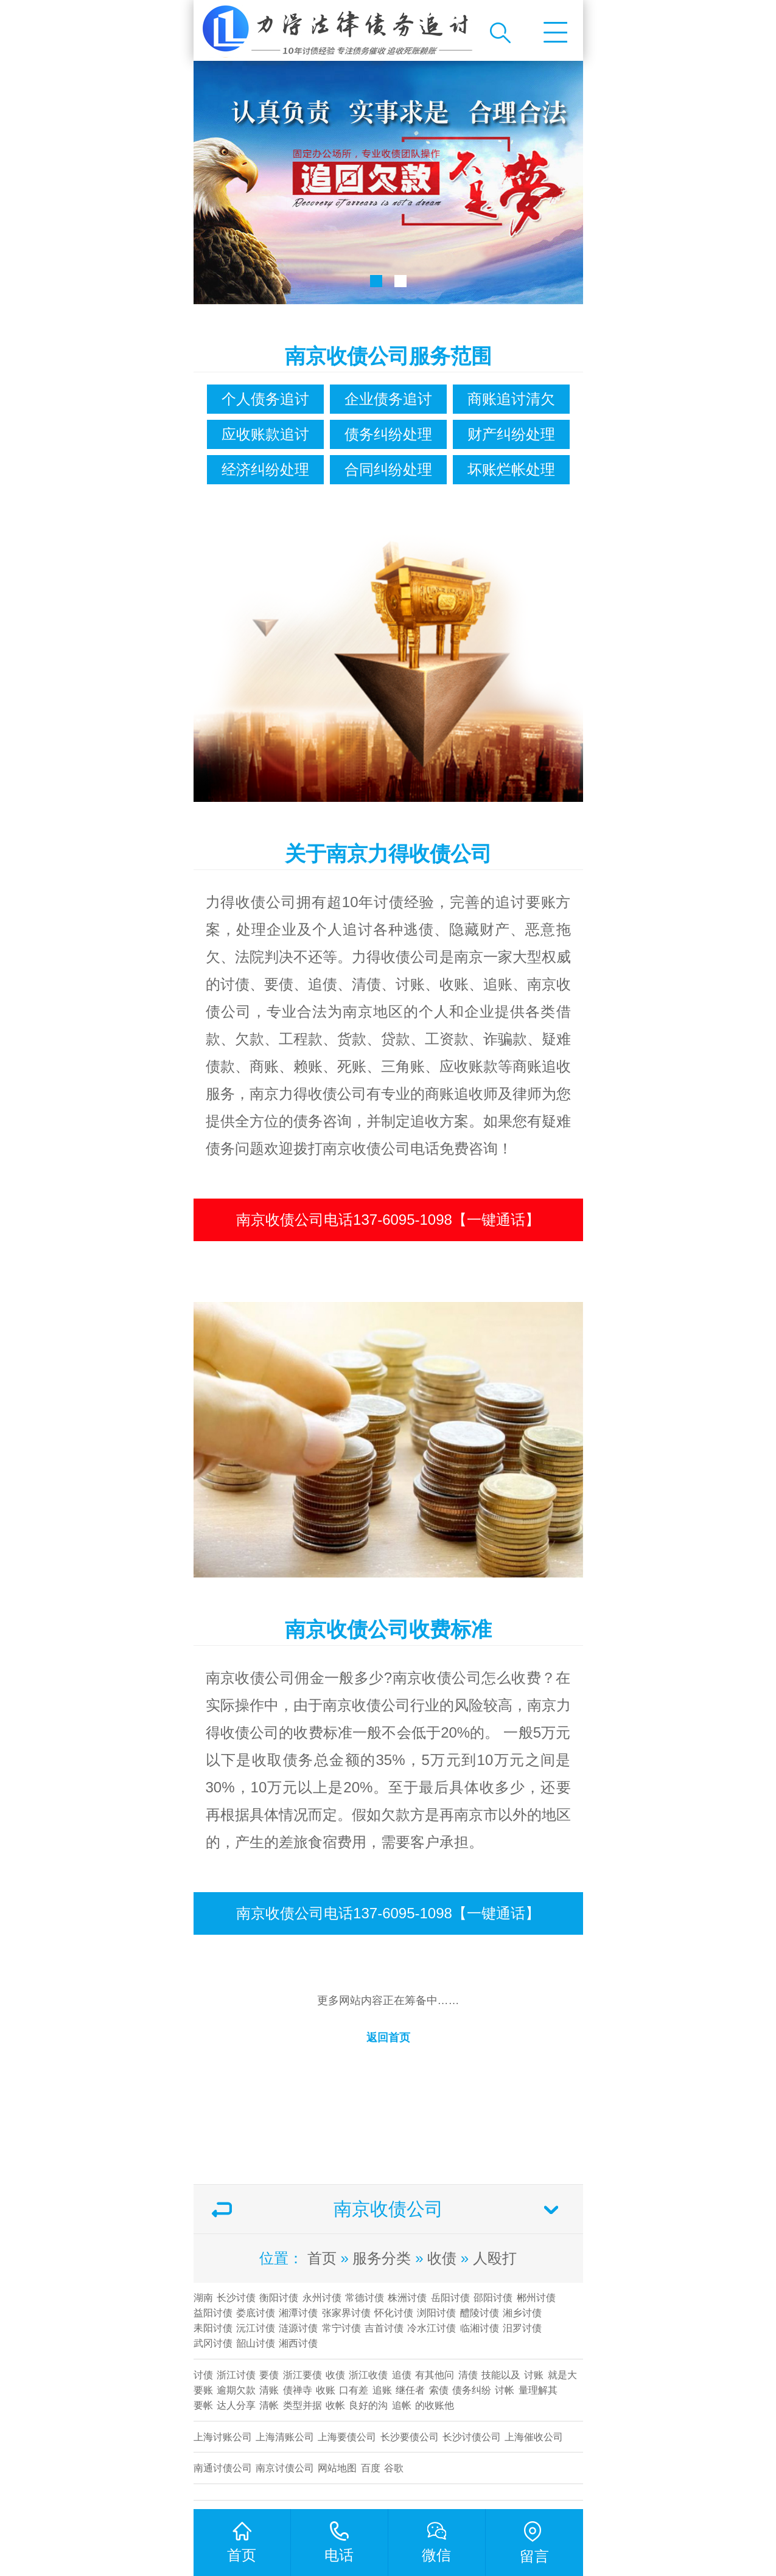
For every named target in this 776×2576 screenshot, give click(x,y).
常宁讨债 (341, 2328)
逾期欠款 (236, 2390)
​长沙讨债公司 (471, 2437)
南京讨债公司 (285, 2468)
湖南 (203, 2297)
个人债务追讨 (265, 399)
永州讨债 (321, 2297)
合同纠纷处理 (388, 469)
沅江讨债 (255, 2328)
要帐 (203, 2405)
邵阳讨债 (493, 2297)
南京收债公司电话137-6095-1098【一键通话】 (388, 1219)
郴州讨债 (536, 2297)
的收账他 (434, 2405)
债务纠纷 (471, 2390)
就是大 (562, 2375)
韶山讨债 (255, 2343)
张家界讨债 (346, 2313)
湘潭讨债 (298, 2313)
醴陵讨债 (479, 2313)
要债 (269, 2375)
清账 (269, 2390)
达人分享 (236, 2405)
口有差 (353, 2390)
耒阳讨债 (213, 2328)
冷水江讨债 (431, 2328)
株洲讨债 (407, 2297)
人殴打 (495, 2258)
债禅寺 (297, 2390)
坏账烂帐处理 (511, 469)
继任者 (410, 2390)
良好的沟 (368, 2405)
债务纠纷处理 (388, 434)
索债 (439, 2390)
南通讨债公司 (223, 2468)
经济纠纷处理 (265, 469)
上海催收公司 (534, 2437)
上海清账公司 (285, 2437)
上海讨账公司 (223, 2437)
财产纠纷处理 (511, 434)
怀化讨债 (393, 2313)
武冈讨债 (213, 2343)
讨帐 (504, 2390)
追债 (401, 2375)
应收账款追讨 (265, 434)
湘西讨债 (298, 2343)
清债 (468, 2375)
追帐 (401, 2405)
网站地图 (337, 2468)
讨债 (203, 2375)
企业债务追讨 (388, 399)
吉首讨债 (384, 2328)
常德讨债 (364, 2297)
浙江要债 (302, 2375)
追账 (382, 2390)
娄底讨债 (255, 2313)
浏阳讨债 (436, 2313)
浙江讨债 (236, 2375)
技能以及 (500, 2375)
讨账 (534, 2375)
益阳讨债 (213, 2313)
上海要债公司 (347, 2437)
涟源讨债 (298, 2328)
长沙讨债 (236, 2297)
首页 (322, 2258)
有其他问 (434, 2375)
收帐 (335, 2405)
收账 (325, 2390)
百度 (370, 2468)
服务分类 (381, 2258)
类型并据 (302, 2405)
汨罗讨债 (522, 2328)
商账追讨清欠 (511, 399)
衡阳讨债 (278, 2297)
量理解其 (538, 2390)
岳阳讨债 (450, 2297)
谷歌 (394, 2468)
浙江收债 (368, 2375)
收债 (441, 2258)
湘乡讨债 (522, 2313)
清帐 (269, 2405)
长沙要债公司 (409, 2437)
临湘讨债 (479, 2328)
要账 (203, 2390)
